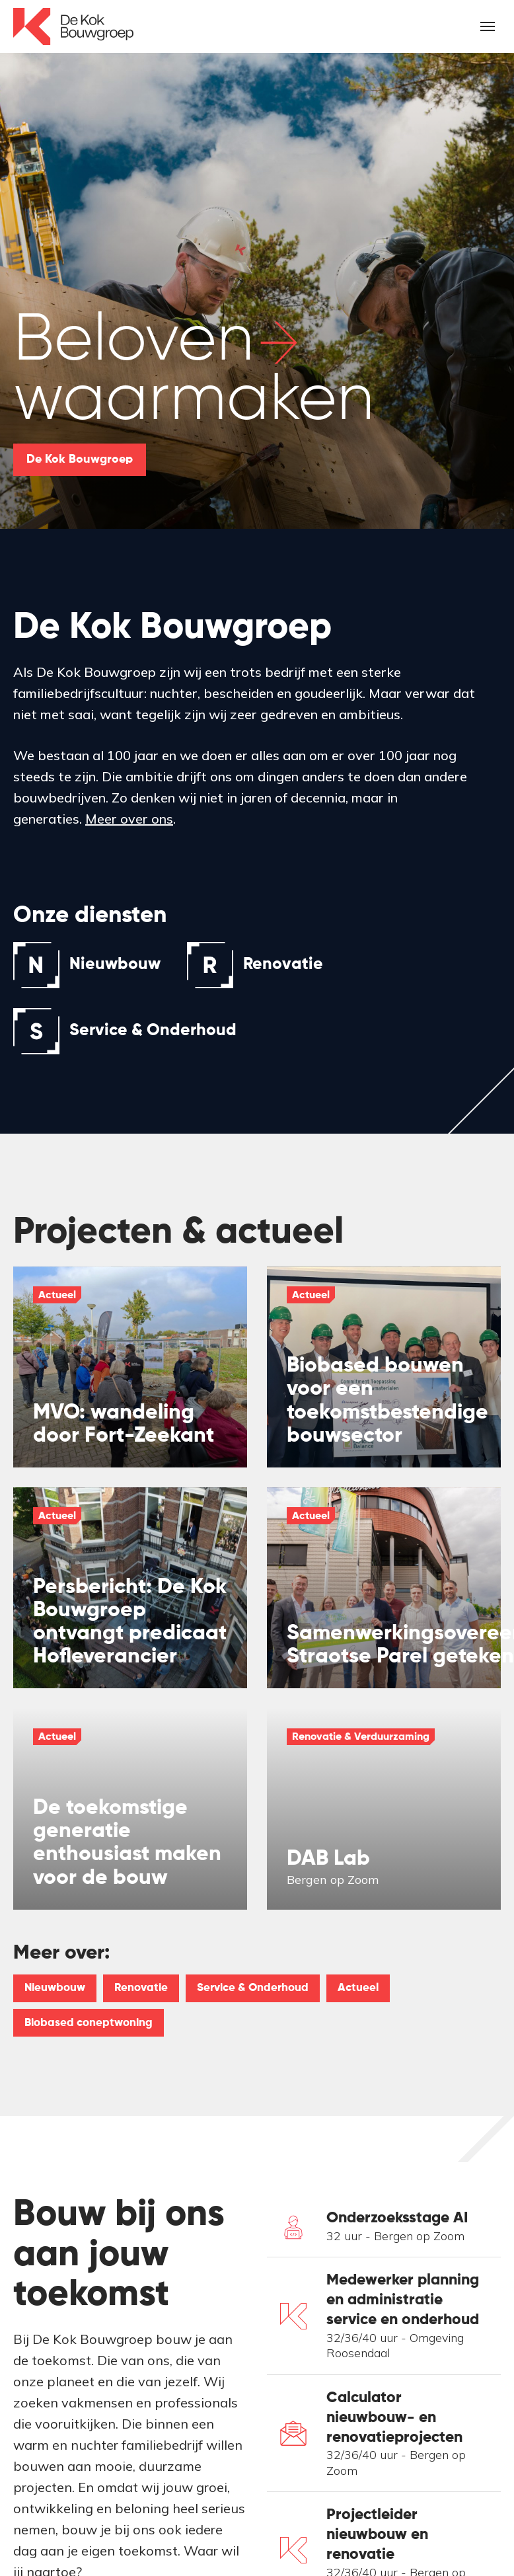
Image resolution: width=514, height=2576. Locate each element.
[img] (130, 1367)
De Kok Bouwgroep (79, 459)
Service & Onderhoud (253, 1988)
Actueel (358, 1988)
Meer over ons (129, 818)
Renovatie (141, 1988)
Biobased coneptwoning (88, 2023)
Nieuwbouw (54, 1988)
